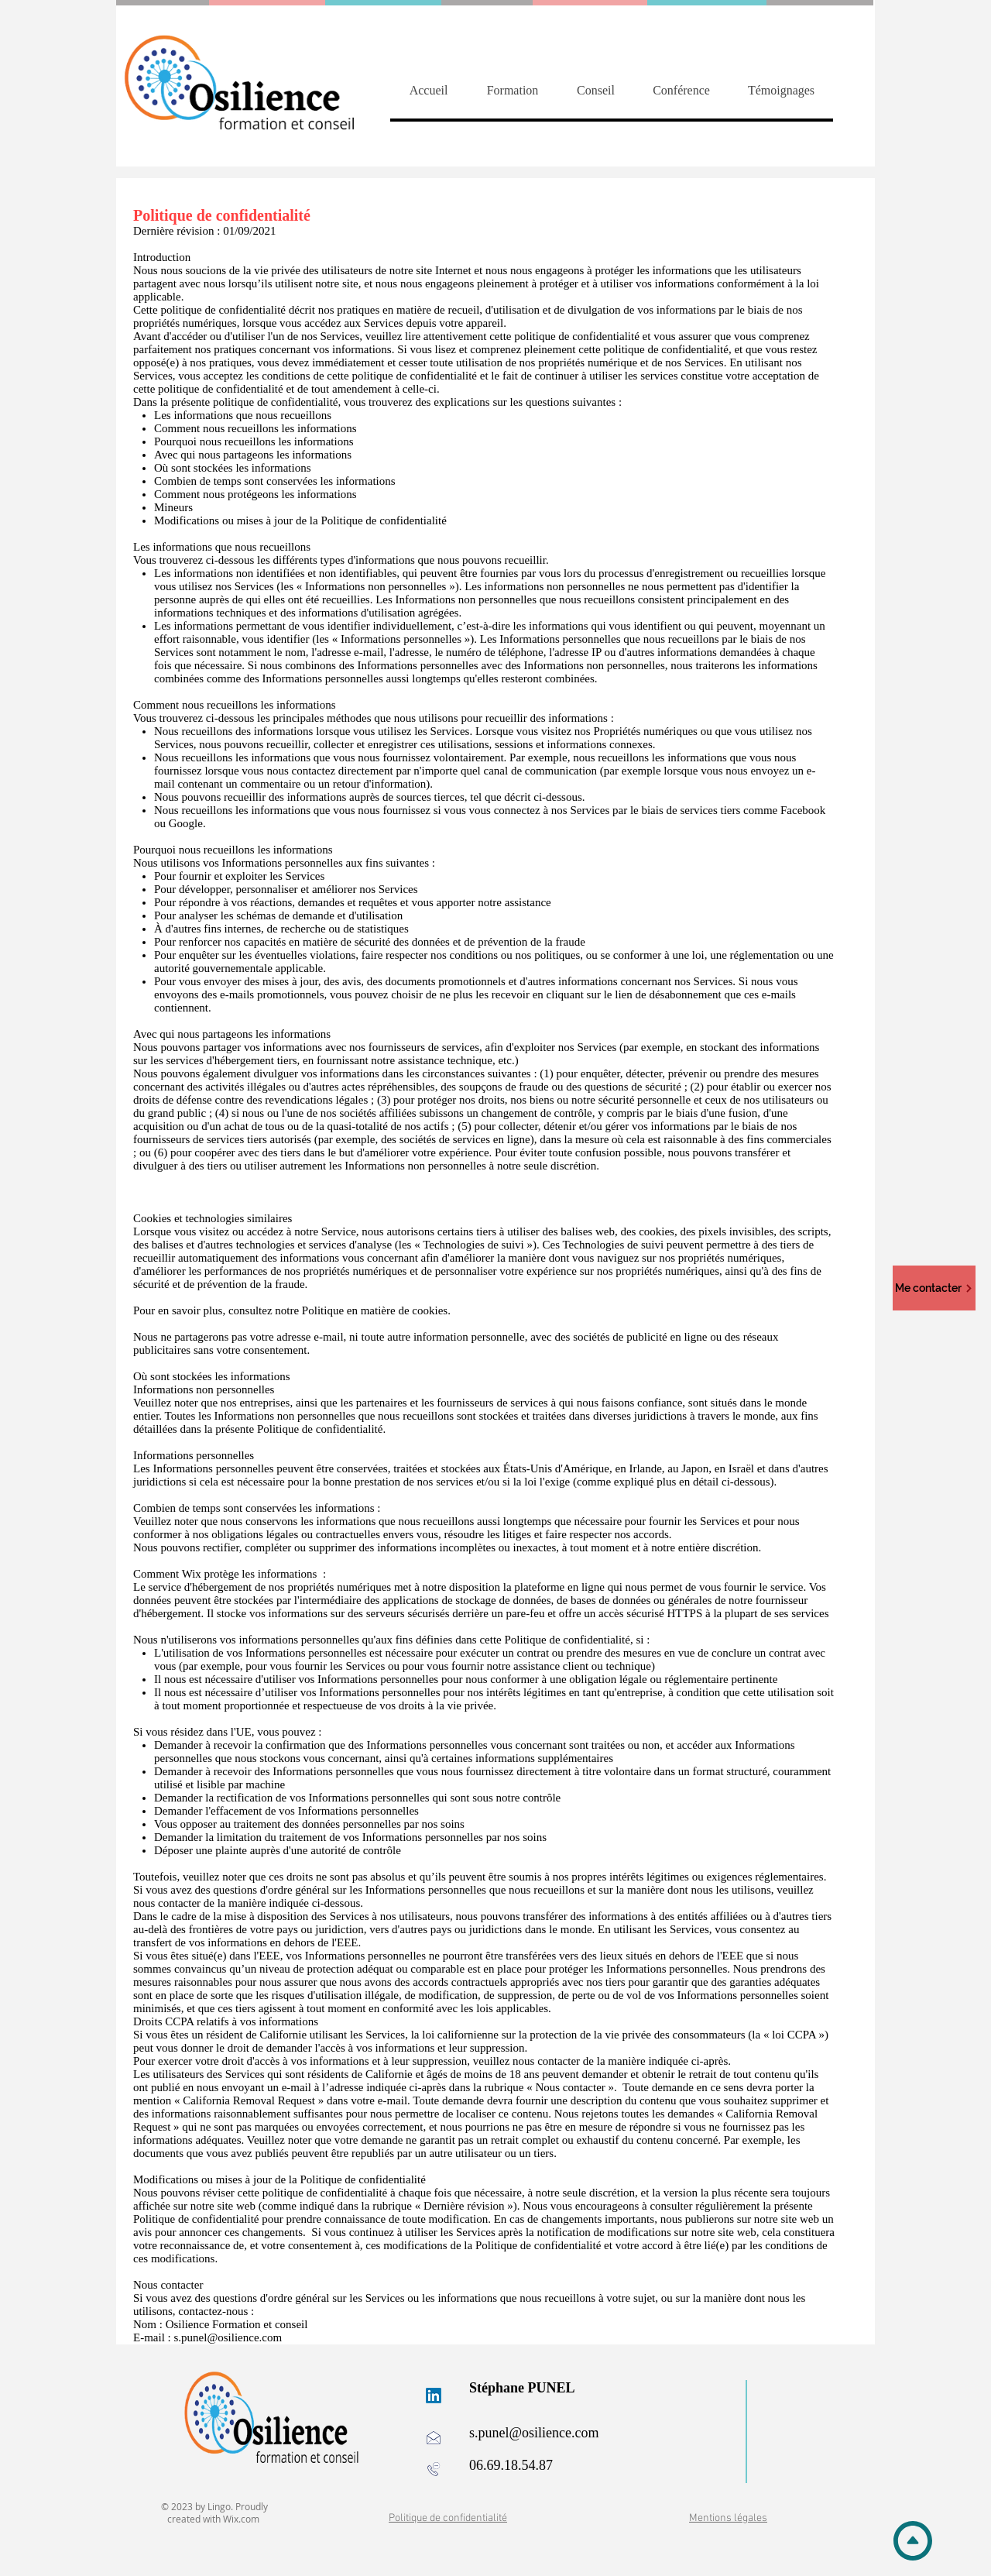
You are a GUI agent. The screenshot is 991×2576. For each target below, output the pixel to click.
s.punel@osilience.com (228, 2337)
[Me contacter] (934, 1288)
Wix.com (241, 2518)
